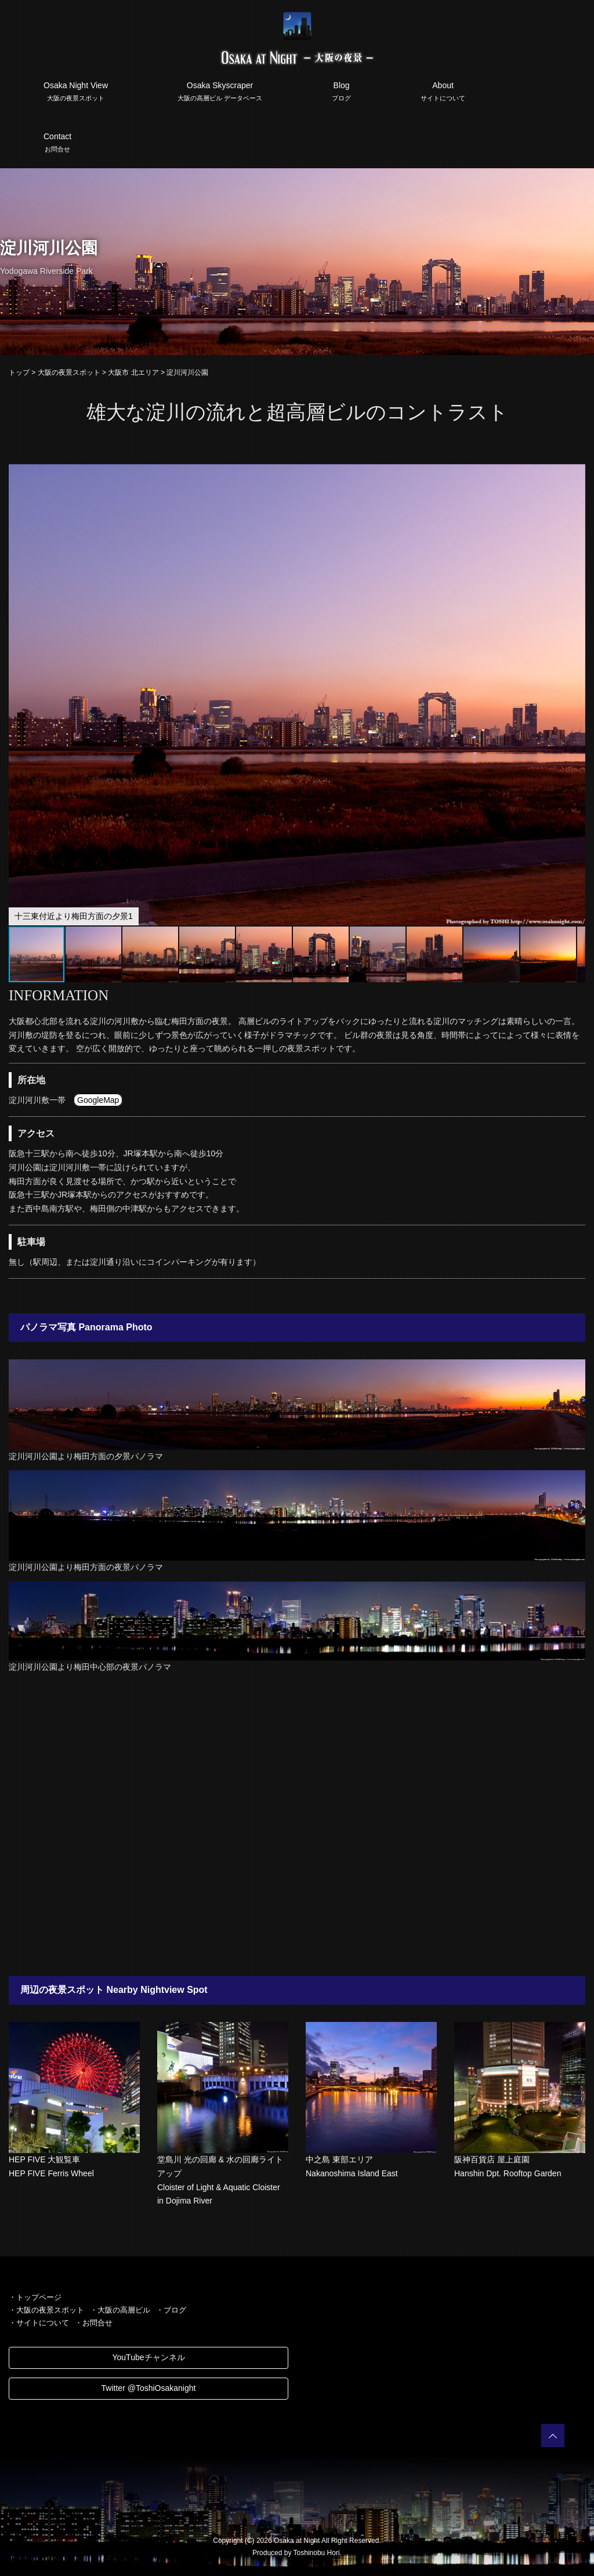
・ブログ (171, 2310)
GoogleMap (98, 1100)
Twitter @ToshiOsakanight (149, 2388)
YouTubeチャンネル (148, 2357)
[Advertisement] (297, 1825)
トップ (19, 372)
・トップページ (35, 2297)
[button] (575, 474)
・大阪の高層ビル (120, 2310)
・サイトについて (39, 2322)
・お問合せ (94, 2322)
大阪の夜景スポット (69, 372)
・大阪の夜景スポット (46, 2310)
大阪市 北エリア (133, 372)
